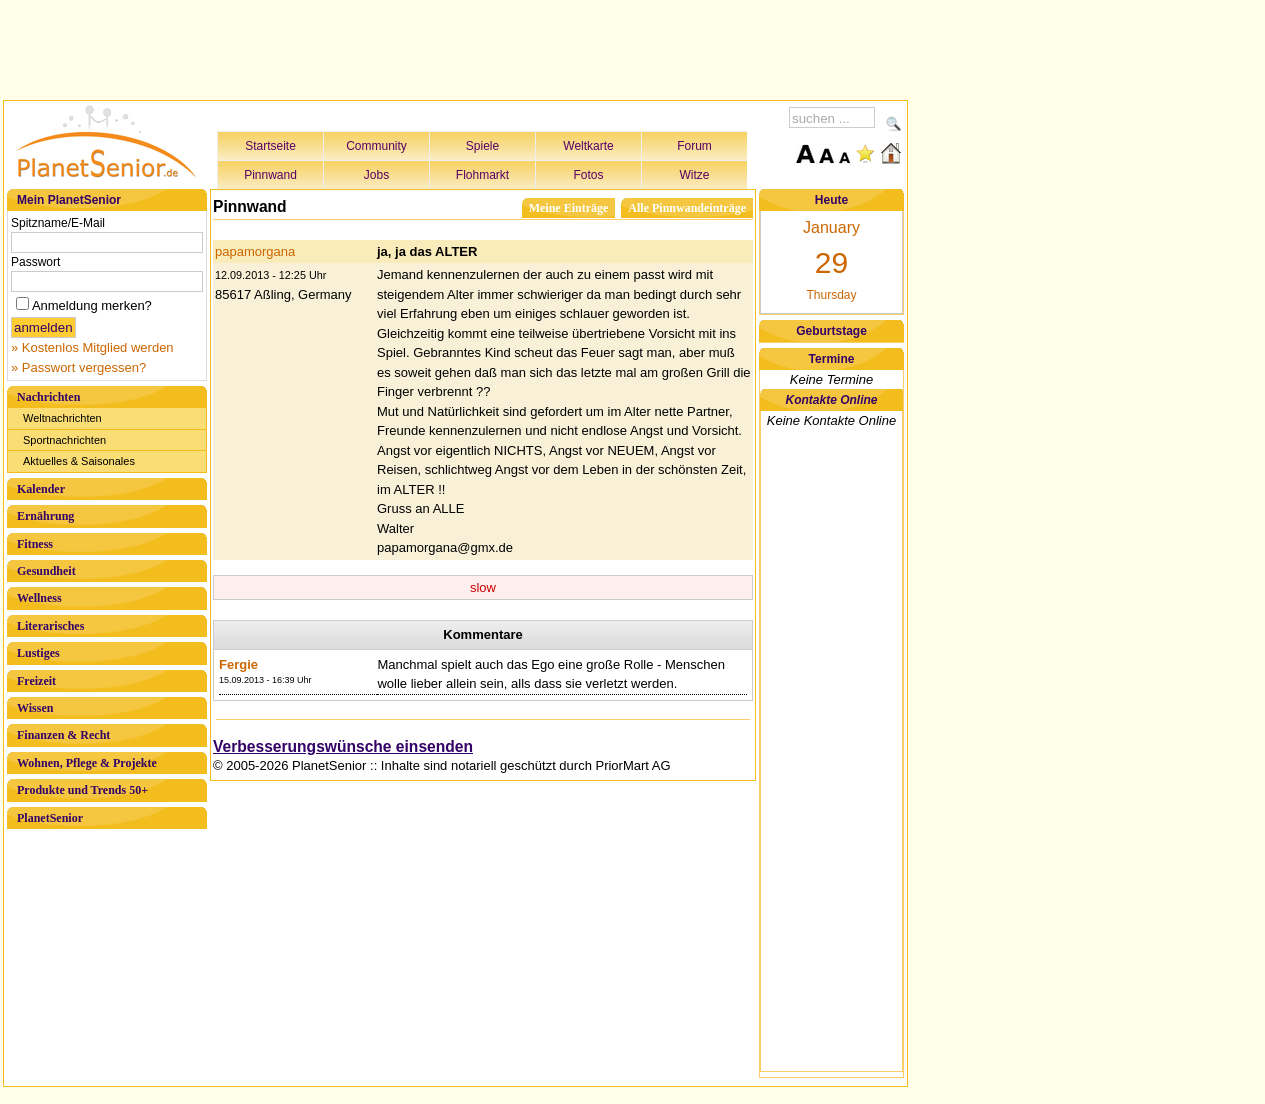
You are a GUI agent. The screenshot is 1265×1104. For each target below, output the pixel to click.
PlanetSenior (50, 818)
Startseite (270, 146)
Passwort (35, 262)
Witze (695, 175)
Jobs (376, 175)
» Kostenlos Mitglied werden (92, 347)
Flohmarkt (482, 175)
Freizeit (36, 681)
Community (376, 146)
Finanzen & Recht (63, 735)
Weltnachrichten (62, 418)
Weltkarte (588, 146)
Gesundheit (46, 571)
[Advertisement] (456, 47)
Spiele (482, 146)
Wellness (39, 598)
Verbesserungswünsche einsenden (343, 746)
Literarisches (50, 626)
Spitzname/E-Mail (58, 223)
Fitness (35, 544)
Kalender (41, 489)
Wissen (35, 708)
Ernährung (45, 516)
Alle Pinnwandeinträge (687, 208)
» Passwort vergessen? (78, 367)
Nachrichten (48, 397)
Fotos (588, 175)
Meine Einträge (569, 208)
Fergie (238, 664)
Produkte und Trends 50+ (82, 790)
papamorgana (255, 251)
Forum (694, 146)
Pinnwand (270, 175)
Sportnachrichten (64, 440)
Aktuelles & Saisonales (79, 461)
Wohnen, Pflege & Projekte (87, 763)
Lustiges (38, 653)
